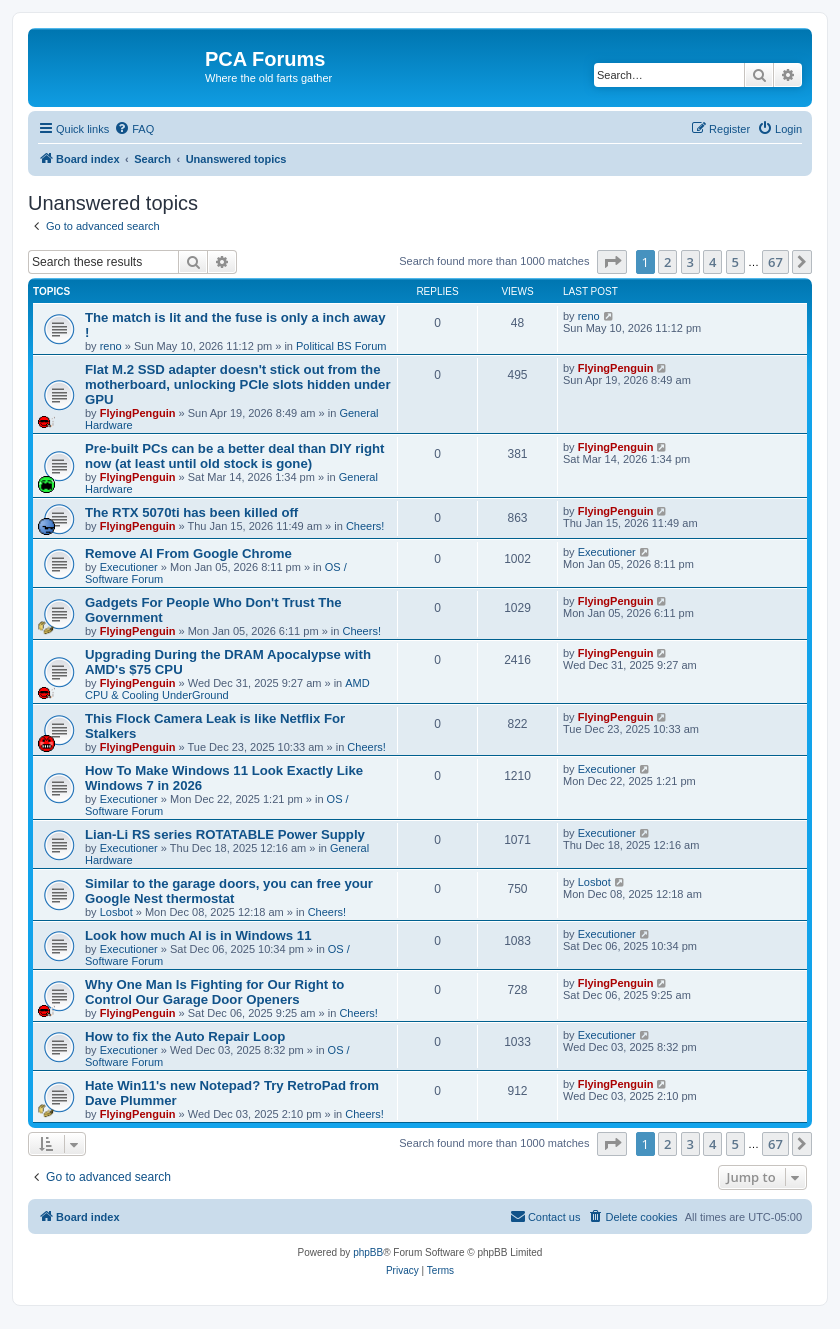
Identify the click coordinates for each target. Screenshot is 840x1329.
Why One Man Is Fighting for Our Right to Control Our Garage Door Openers (214, 992)
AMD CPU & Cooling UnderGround (227, 689)
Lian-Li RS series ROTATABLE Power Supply (225, 834)
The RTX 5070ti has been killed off (191, 512)
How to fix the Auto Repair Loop (185, 1036)
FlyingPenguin (138, 413)
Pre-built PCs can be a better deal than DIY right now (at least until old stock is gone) (234, 456)
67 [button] (775, 262)
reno (111, 346)
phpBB (368, 1252)
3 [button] (690, 262)
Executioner (129, 567)
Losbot (116, 912)
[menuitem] (134, 129)
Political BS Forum (341, 346)
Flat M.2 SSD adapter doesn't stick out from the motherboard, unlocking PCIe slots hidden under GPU (238, 384)
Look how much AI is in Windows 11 (198, 935)
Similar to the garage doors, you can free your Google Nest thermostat (229, 891)
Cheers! (365, 526)
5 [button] (735, 262)
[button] (612, 262)
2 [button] (667, 262)
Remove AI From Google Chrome (188, 553)
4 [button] (712, 262)
